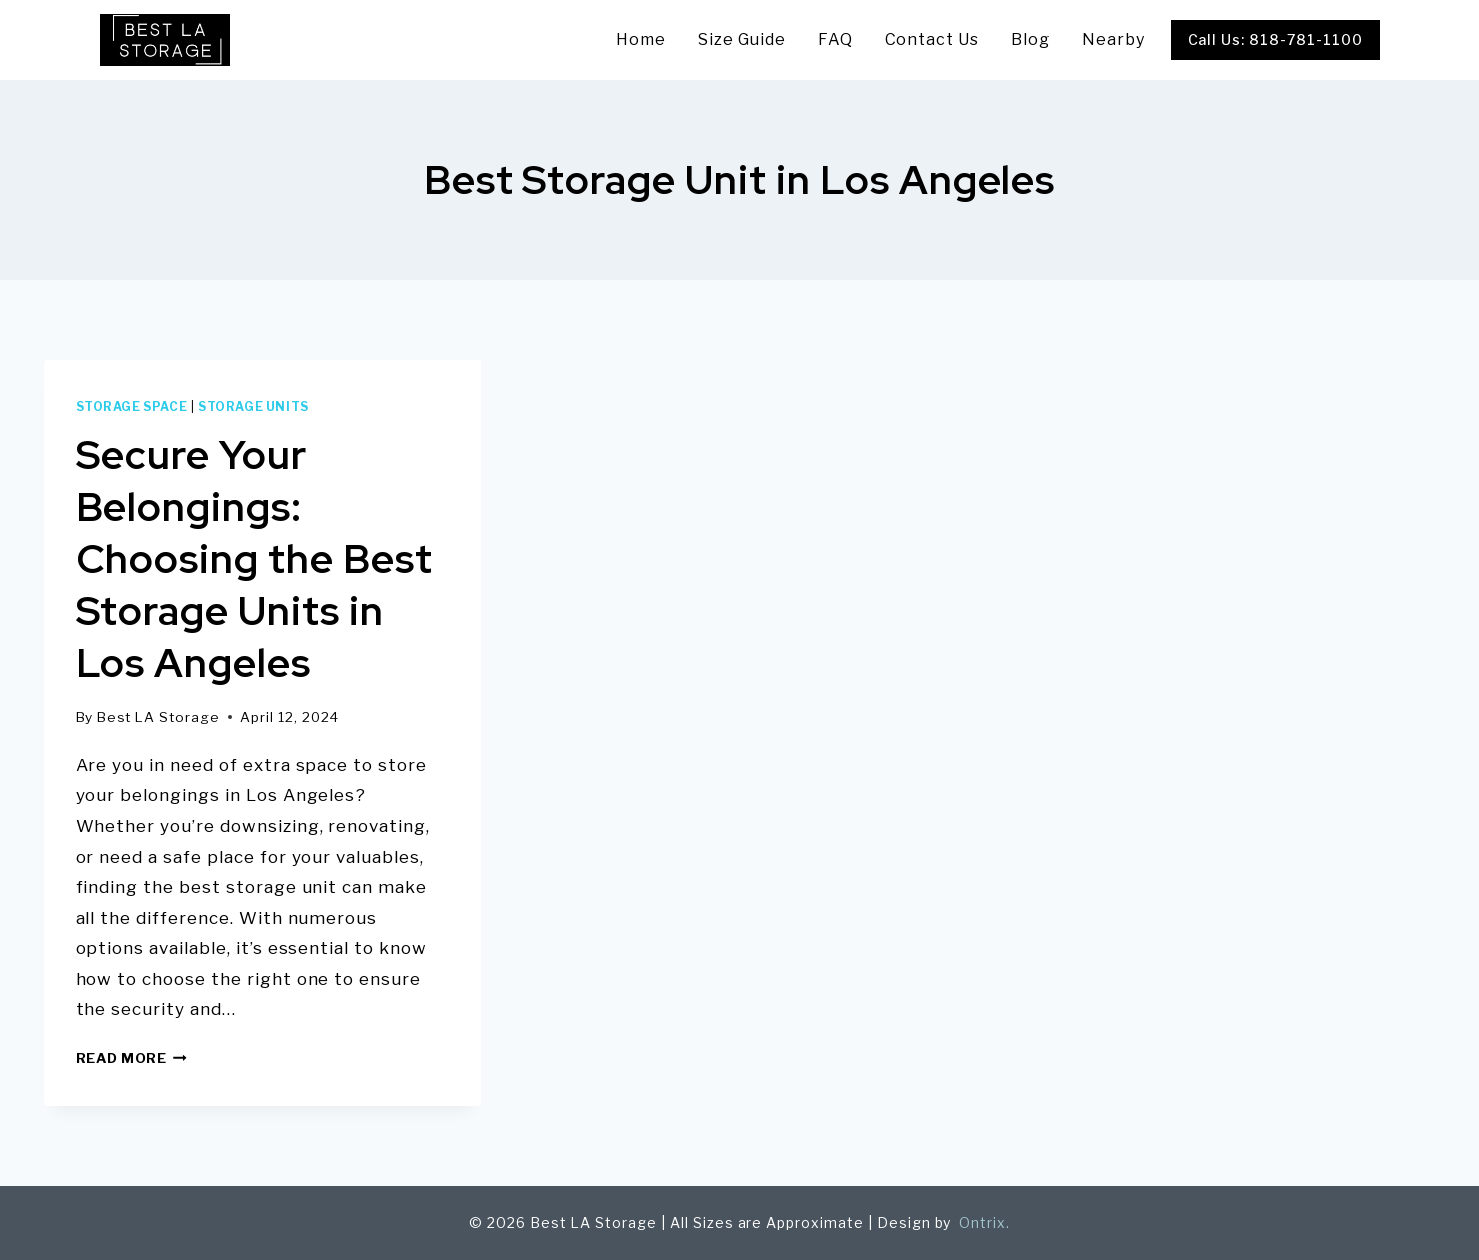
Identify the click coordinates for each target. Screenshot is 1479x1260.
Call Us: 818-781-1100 (1275, 39)
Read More (132, 1058)
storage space (132, 407)
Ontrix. (982, 1222)
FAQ (835, 39)
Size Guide (742, 39)
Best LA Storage (158, 717)
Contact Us (932, 39)
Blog (1030, 39)
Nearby (1113, 39)
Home (641, 39)
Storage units (253, 407)
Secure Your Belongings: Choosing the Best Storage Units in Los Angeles (254, 558)
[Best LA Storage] (165, 40)
